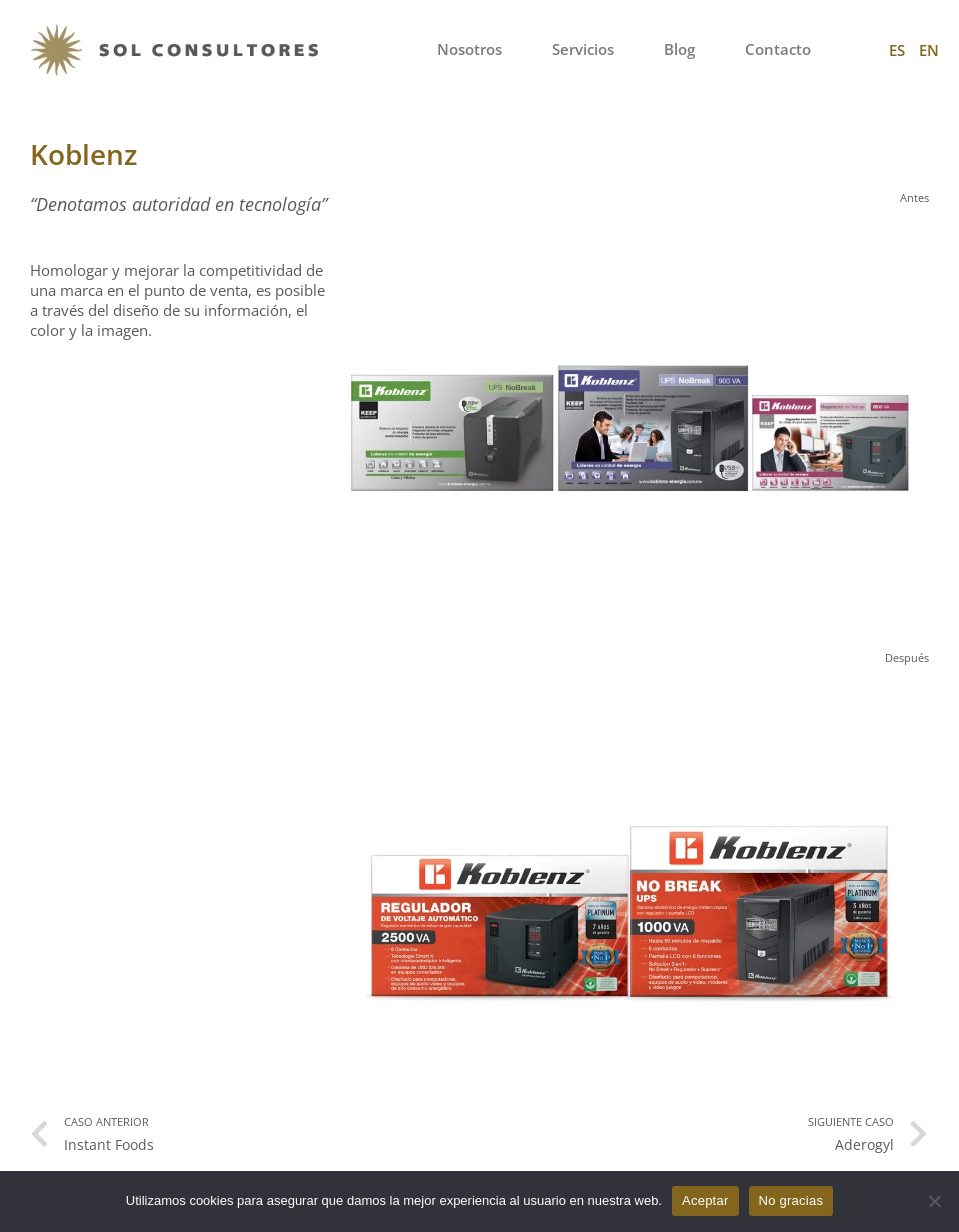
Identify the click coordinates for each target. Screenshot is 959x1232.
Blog (679, 49)
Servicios (583, 49)
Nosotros (469, 49)
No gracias (791, 1200)
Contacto (778, 49)
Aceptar (705, 1200)
